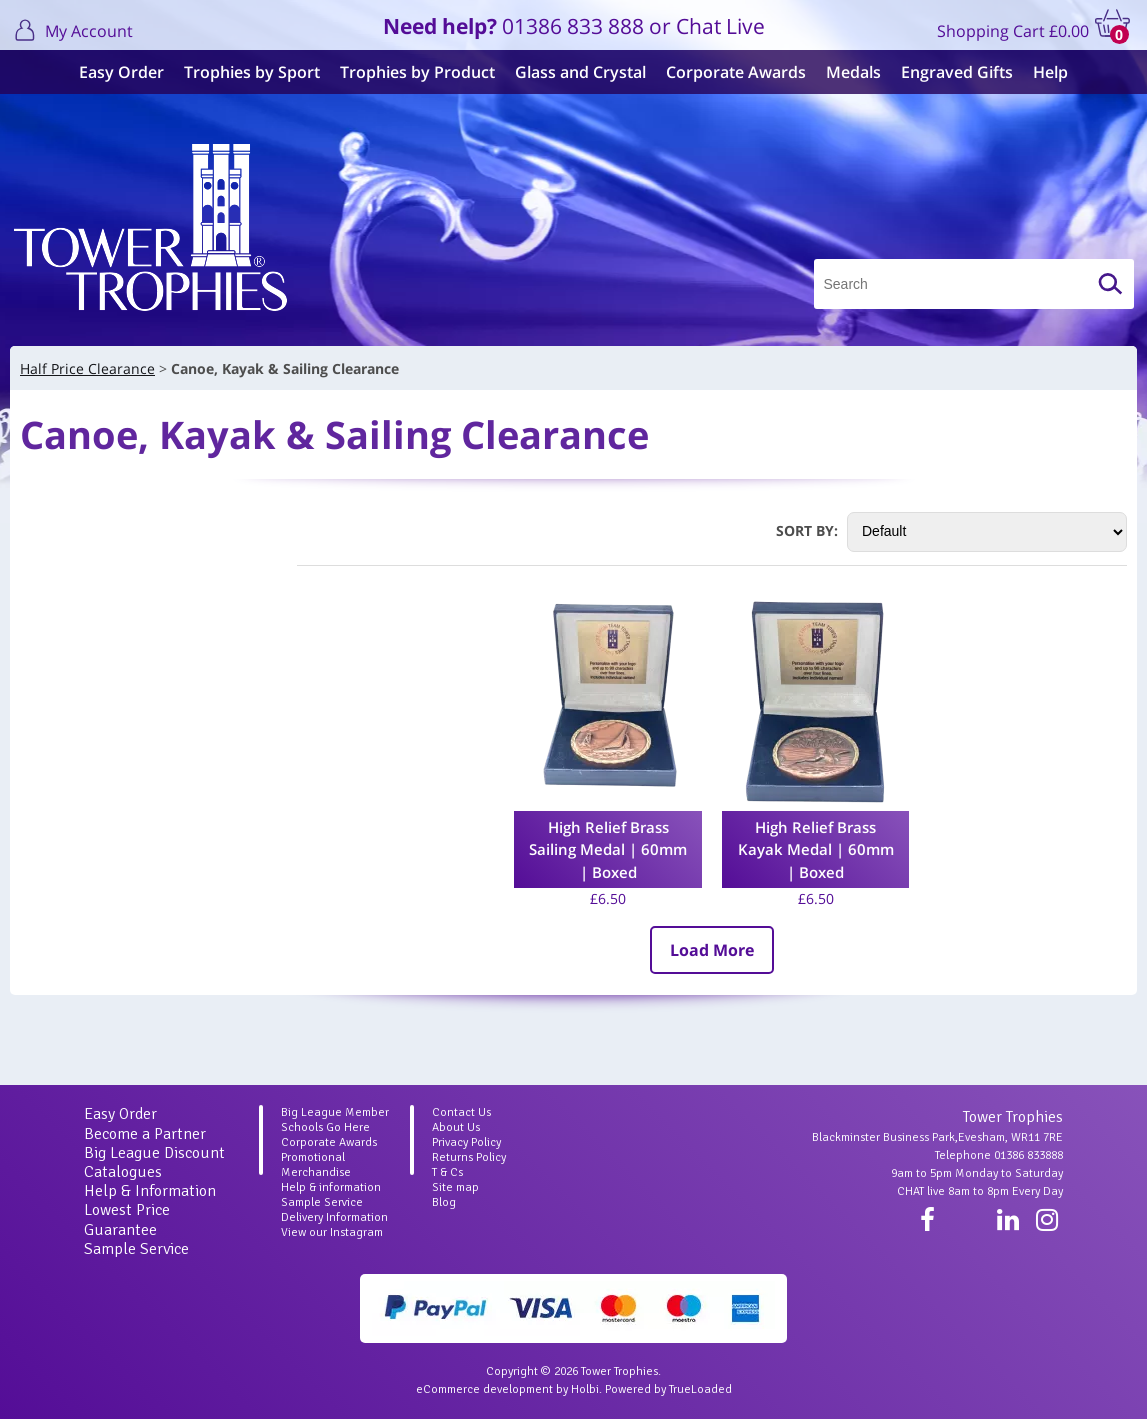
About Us (456, 1127)
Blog (444, 1202)
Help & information (331, 1187)
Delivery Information (334, 1217)
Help (1050, 72)
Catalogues (123, 1172)
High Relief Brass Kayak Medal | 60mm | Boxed (816, 849)
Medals (853, 72)
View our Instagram (332, 1232)
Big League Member (335, 1112)
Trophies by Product (417, 72)
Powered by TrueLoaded (668, 1389)
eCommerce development (484, 1389)
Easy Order (121, 72)
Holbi (585, 1389)
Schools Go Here (325, 1127)
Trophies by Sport (252, 72)
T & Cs (447, 1172)
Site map (455, 1187)
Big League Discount (154, 1153)
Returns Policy (469, 1157)
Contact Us (461, 1112)
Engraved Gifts (957, 72)
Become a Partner (145, 1134)
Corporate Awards (736, 72)
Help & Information (150, 1191)
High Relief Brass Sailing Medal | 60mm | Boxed (608, 849)
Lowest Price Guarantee (127, 1219)
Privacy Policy (466, 1142)
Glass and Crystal (580, 72)
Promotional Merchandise (316, 1165)
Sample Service (136, 1249)
